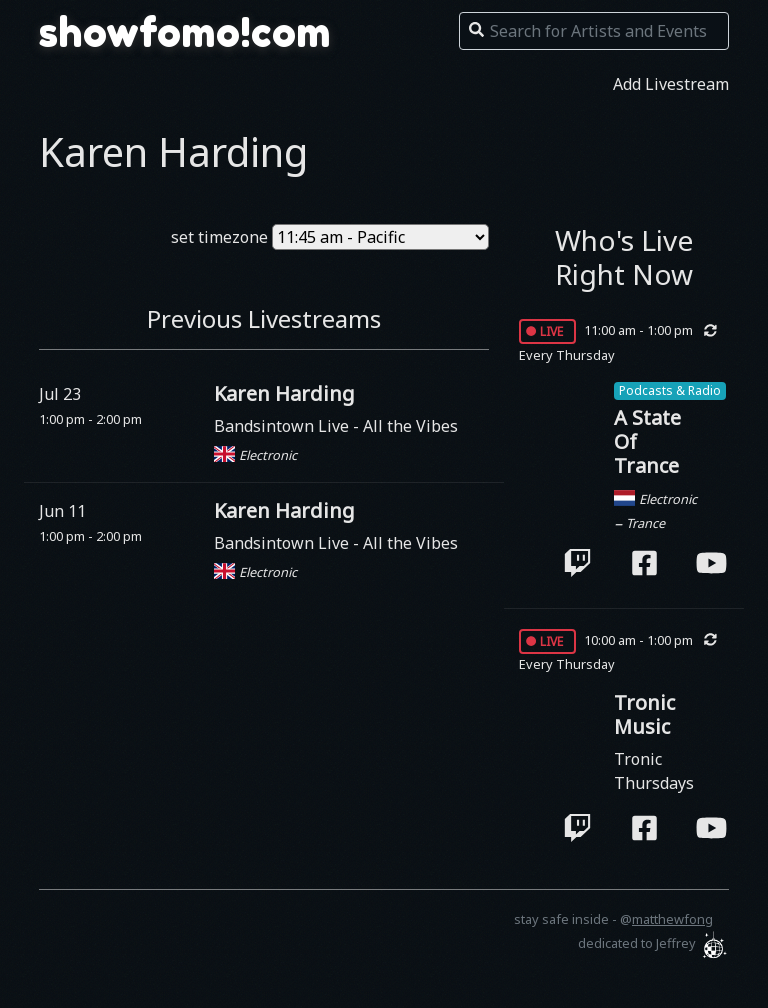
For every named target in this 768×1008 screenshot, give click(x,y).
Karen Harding (284, 393)
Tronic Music (644, 714)
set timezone (219, 237)
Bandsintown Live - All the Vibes (336, 426)
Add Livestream (671, 84)
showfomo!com (185, 32)
